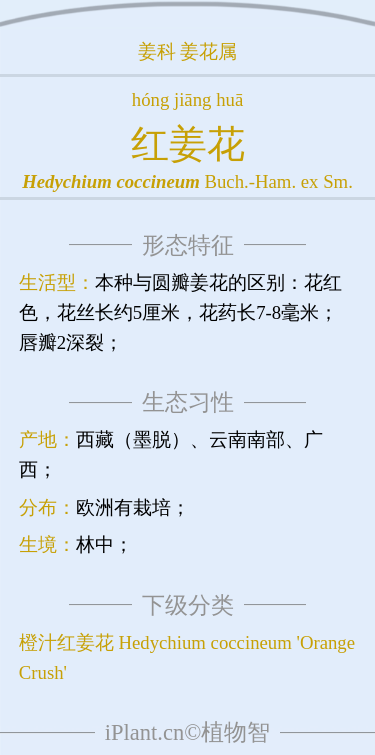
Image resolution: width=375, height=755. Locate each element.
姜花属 (208, 51)
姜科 (157, 51)
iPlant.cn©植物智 (187, 732)
